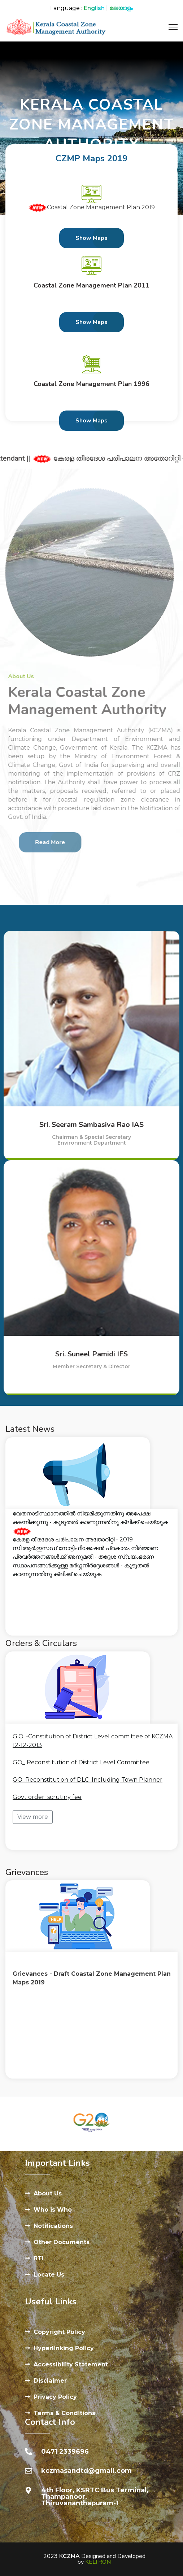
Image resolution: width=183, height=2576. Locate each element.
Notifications (53, 2225)
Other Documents (62, 2242)
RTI (39, 2258)
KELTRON (98, 2562)
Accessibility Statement (71, 2364)
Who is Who (53, 2209)
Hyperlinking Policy (64, 2348)
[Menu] (173, 27)
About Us (48, 2193)
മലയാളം (121, 8)
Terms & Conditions (64, 2413)
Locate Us (49, 2274)
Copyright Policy (59, 2332)
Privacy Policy (55, 2396)
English (94, 8)
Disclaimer (50, 2380)
